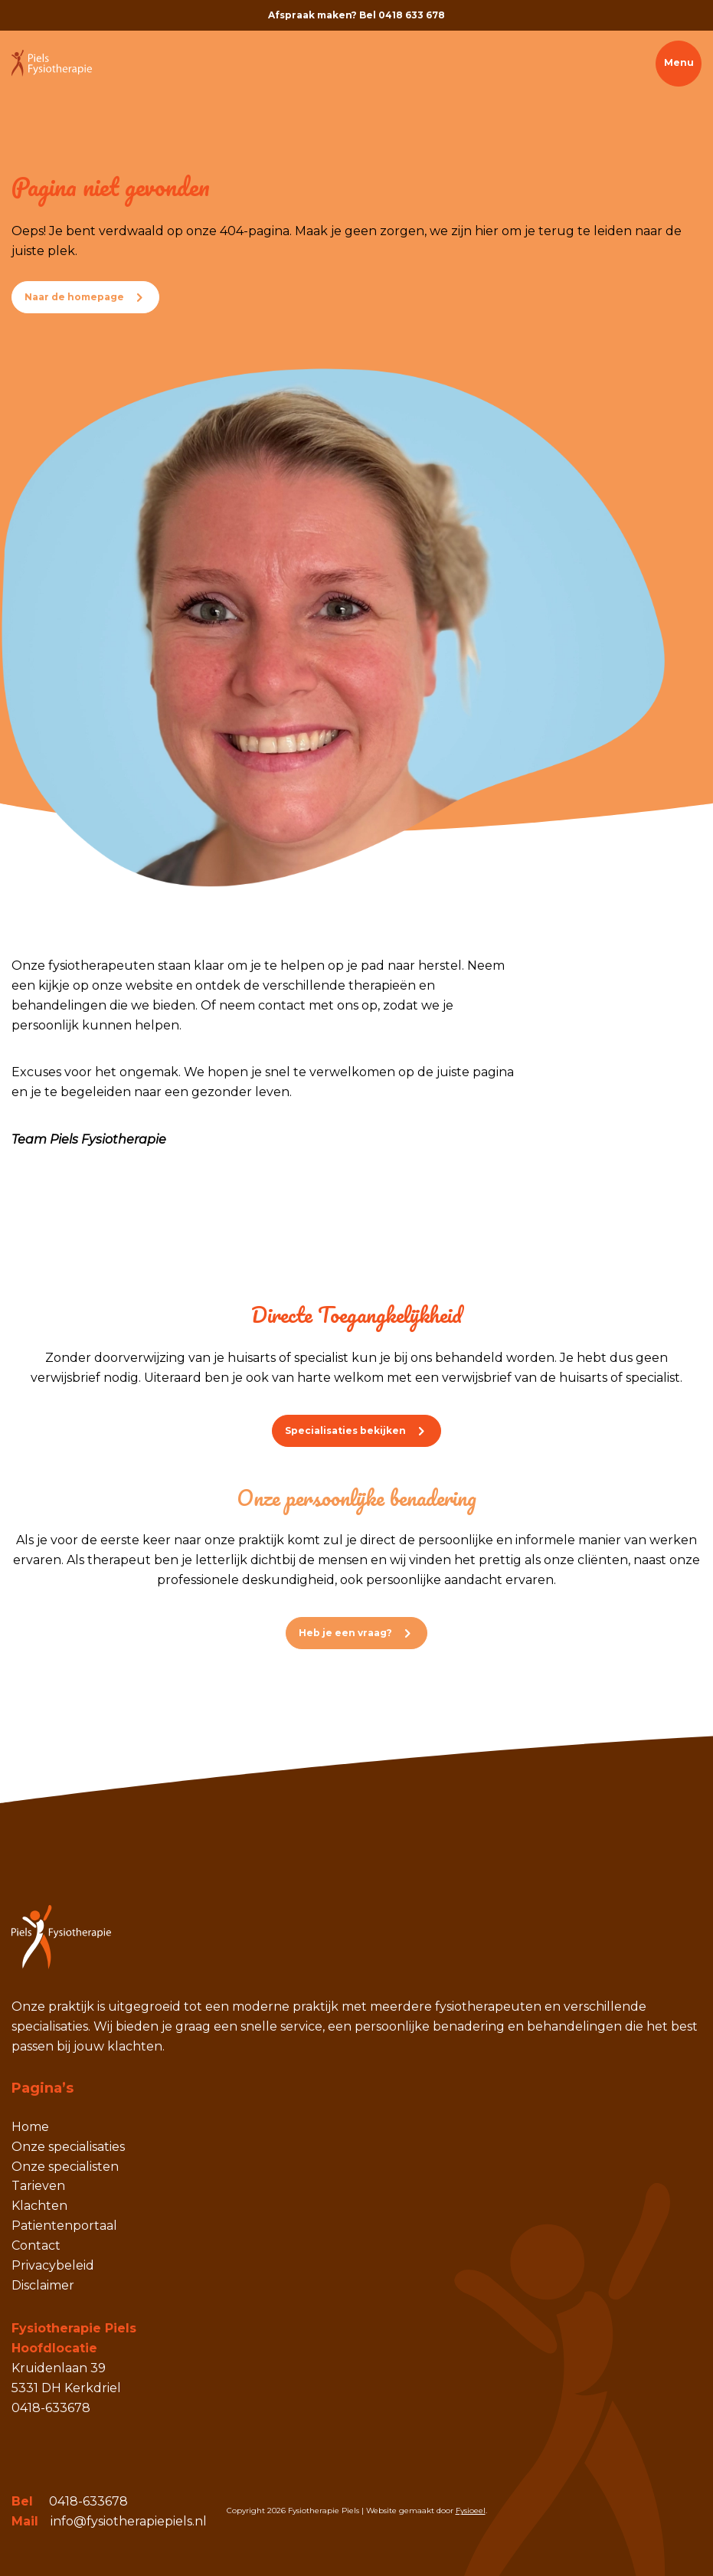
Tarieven (38, 2185)
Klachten (39, 2205)
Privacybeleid (52, 2265)
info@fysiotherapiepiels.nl (129, 2521)
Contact (36, 2245)
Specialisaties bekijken (345, 1430)
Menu (679, 62)
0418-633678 (88, 2501)
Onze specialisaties (68, 2146)
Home (30, 2126)
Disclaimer (42, 2285)
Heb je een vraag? (345, 1632)
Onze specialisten (65, 2166)
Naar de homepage (74, 297)
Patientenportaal (64, 2225)
